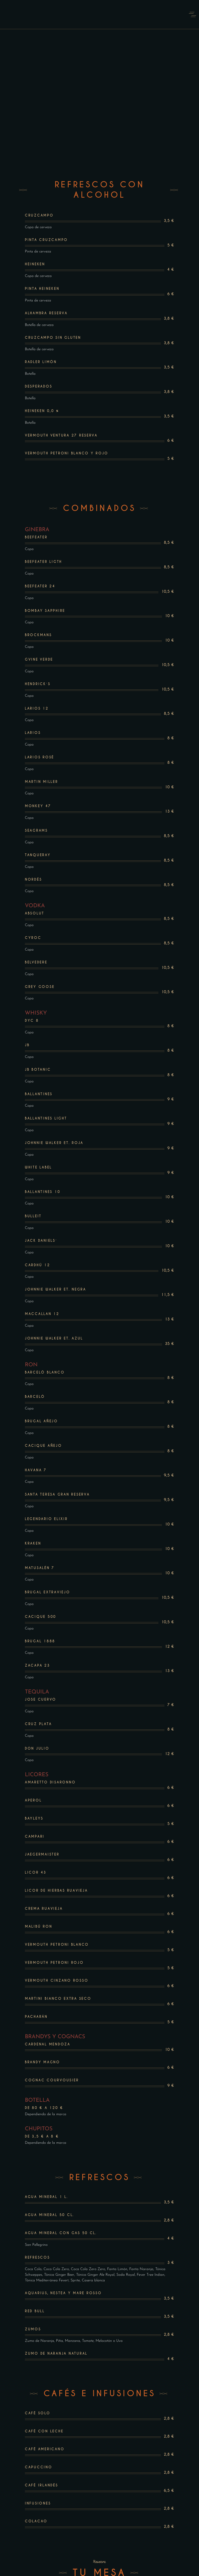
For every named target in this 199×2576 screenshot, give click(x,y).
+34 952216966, (84, 2245)
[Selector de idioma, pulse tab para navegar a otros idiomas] (99, 2348)
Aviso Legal (99, 2314)
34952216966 (131, 2530)
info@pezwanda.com (113, 2245)
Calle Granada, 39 (99, 2228)
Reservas (111, 2530)
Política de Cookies (99, 2335)
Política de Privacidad (99, 2325)
